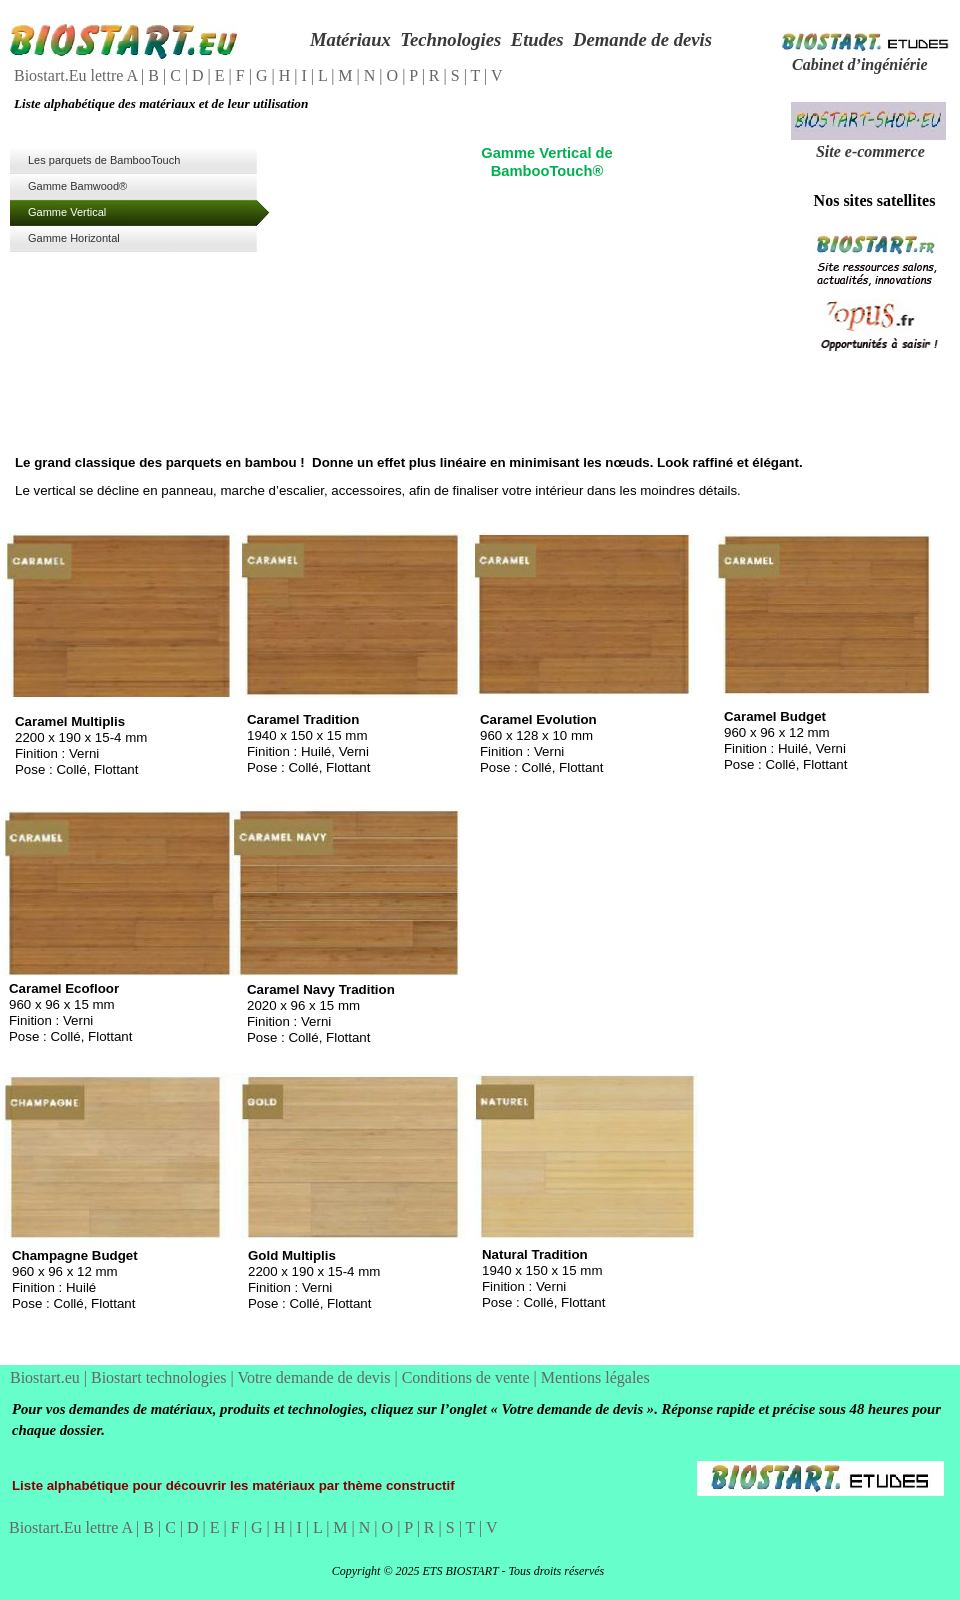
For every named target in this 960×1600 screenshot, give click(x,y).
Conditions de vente (468, 1377)
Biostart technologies (161, 1377)
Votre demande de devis (315, 1377)
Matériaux (350, 39)
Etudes (537, 39)
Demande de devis (642, 39)
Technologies (450, 39)
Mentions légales (595, 1377)
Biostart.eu (47, 1377)
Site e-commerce (870, 151)
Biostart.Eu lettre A (77, 75)
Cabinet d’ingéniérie (860, 64)
